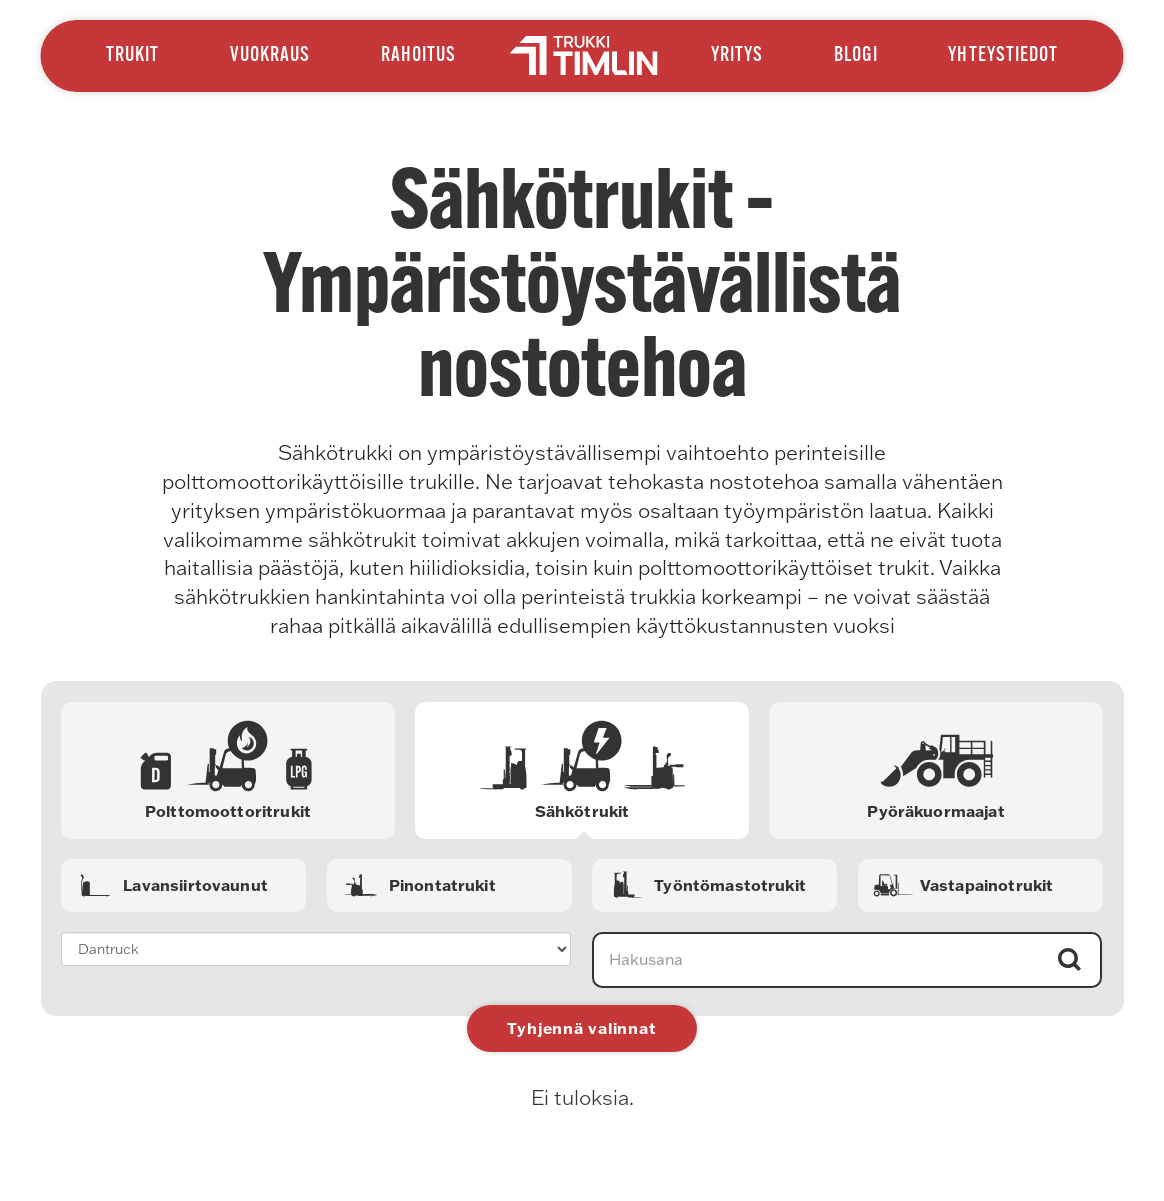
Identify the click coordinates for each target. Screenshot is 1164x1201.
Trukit (132, 56)
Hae (1070, 960)
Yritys (737, 56)
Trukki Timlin (583, 55)
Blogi (856, 56)
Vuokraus (270, 56)
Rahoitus (418, 56)
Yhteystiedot (1002, 56)
